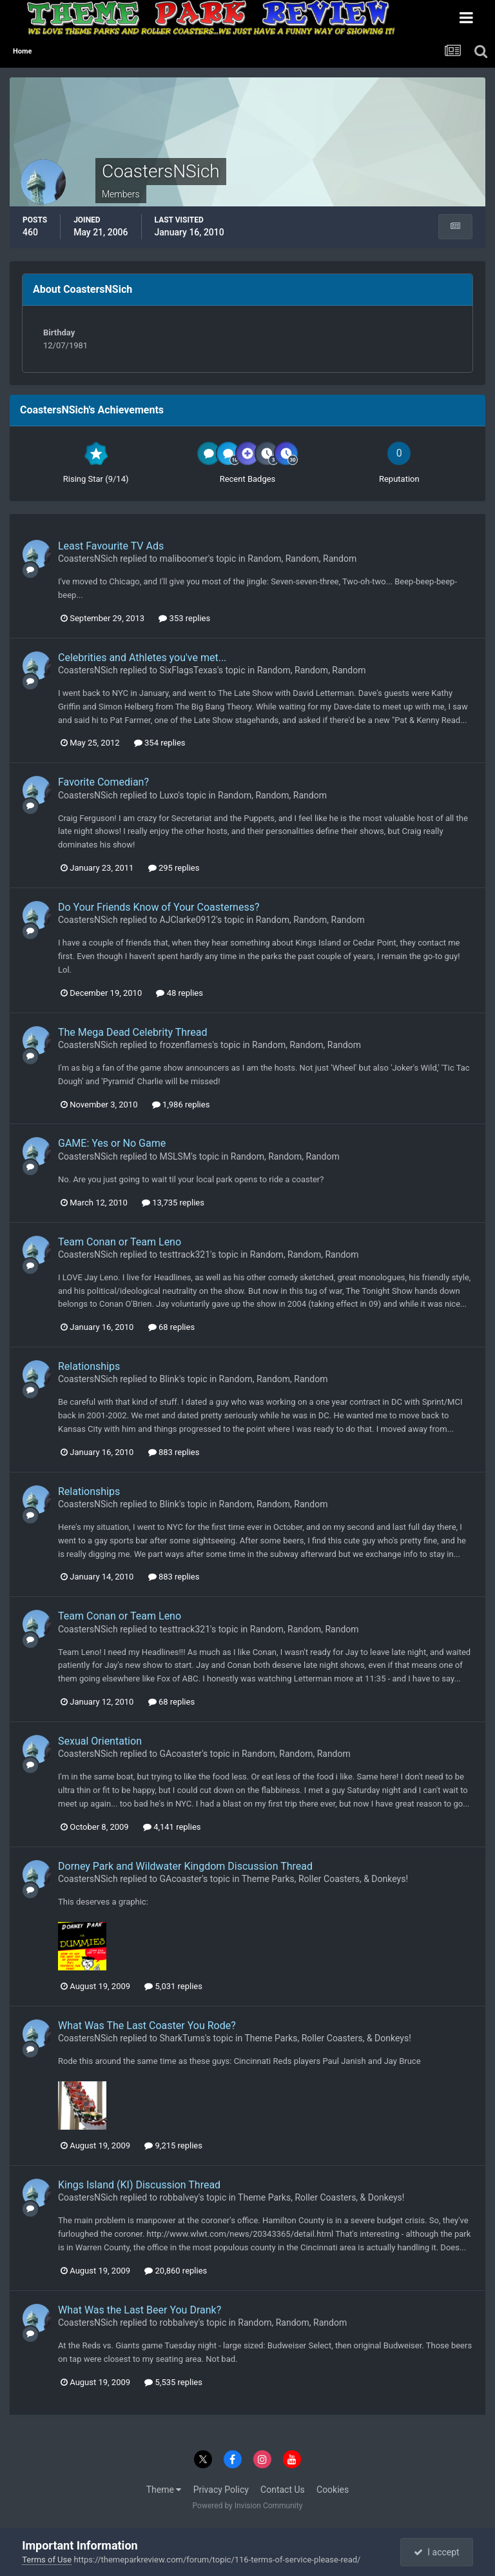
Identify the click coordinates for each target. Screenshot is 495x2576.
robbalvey (179, 2197)
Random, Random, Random (302, 558)
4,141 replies (172, 1827)
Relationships (89, 1366)
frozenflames (186, 1045)
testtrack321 (185, 1254)
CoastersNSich (88, 558)
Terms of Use (47, 2559)
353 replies (184, 618)
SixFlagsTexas (188, 670)
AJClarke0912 (188, 920)
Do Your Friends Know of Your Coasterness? (159, 907)
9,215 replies (173, 2145)
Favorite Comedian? (103, 782)
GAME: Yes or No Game (112, 1143)
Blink (169, 1379)
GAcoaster (181, 1754)
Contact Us (282, 2489)
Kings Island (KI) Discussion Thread (139, 2185)
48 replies (179, 993)
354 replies (160, 743)
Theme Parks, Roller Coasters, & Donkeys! (325, 1879)
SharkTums (182, 2038)
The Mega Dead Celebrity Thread (132, 1032)
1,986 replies (181, 1104)
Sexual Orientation (100, 1741)
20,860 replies (175, 2270)
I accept (436, 2552)
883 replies (174, 1452)
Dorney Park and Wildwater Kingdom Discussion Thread (185, 1866)
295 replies (174, 868)
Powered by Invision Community (248, 2505)
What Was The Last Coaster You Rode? (147, 2025)
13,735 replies (173, 1202)
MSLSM (175, 1156)
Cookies (332, 2489)
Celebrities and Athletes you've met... (142, 657)
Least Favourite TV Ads (111, 546)
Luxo (169, 795)
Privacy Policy (221, 2489)
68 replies (171, 1327)
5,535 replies (173, 2382)
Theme (164, 2489)
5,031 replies (173, 1986)
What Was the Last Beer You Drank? (139, 2310)
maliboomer (184, 558)
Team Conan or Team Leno (119, 1242)
